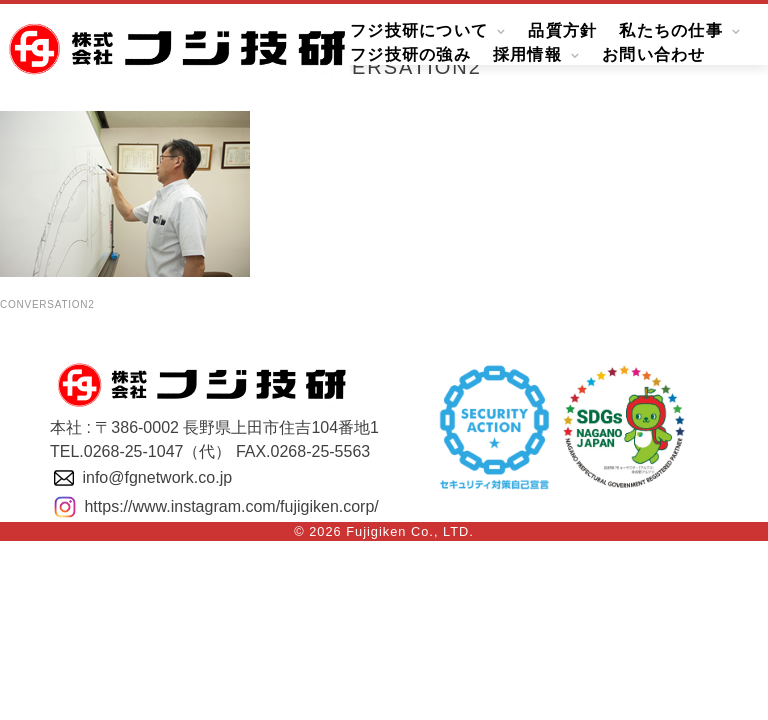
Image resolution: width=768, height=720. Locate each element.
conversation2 (47, 304)
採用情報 (527, 55)
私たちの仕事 (671, 31)
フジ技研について (419, 31)
